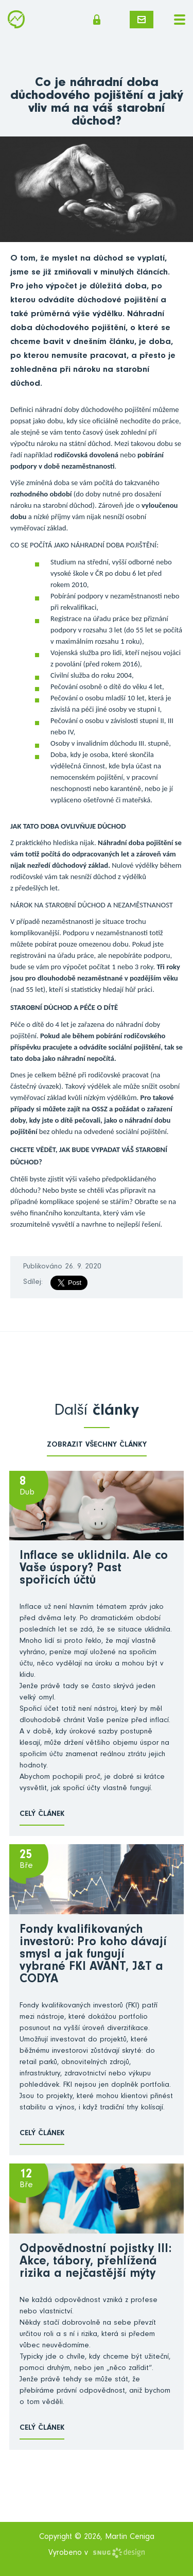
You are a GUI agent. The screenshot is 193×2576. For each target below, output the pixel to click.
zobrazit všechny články (97, 1445)
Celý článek (42, 1814)
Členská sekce (97, 19)
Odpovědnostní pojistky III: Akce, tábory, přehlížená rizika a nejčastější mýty (95, 2262)
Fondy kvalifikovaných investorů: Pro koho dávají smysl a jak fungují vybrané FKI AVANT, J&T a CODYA (93, 1955)
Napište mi (141, 19)
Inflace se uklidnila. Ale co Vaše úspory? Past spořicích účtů (94, 1569)
